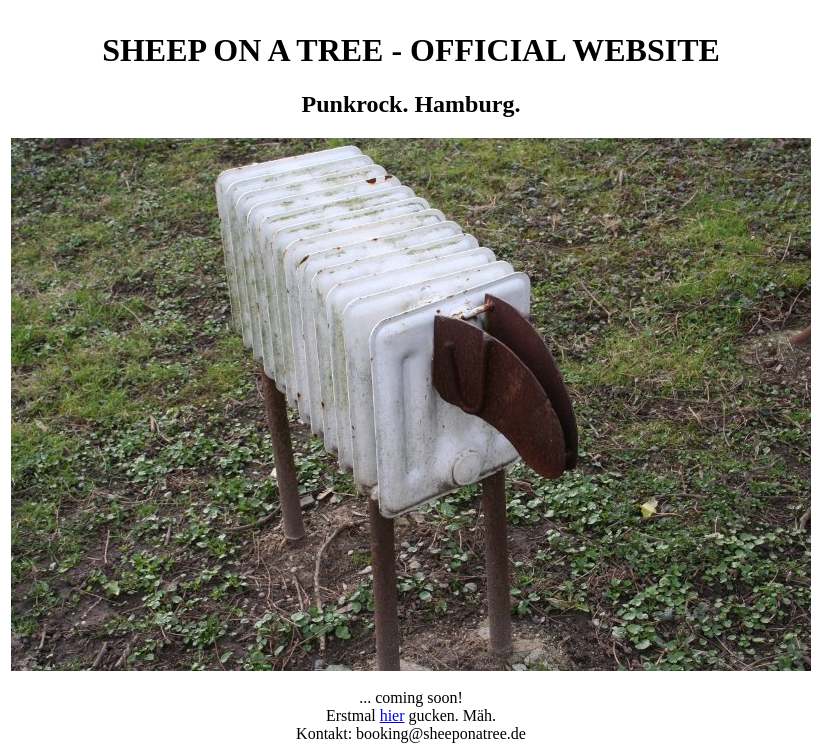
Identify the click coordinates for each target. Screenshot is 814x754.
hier (392, 715)
